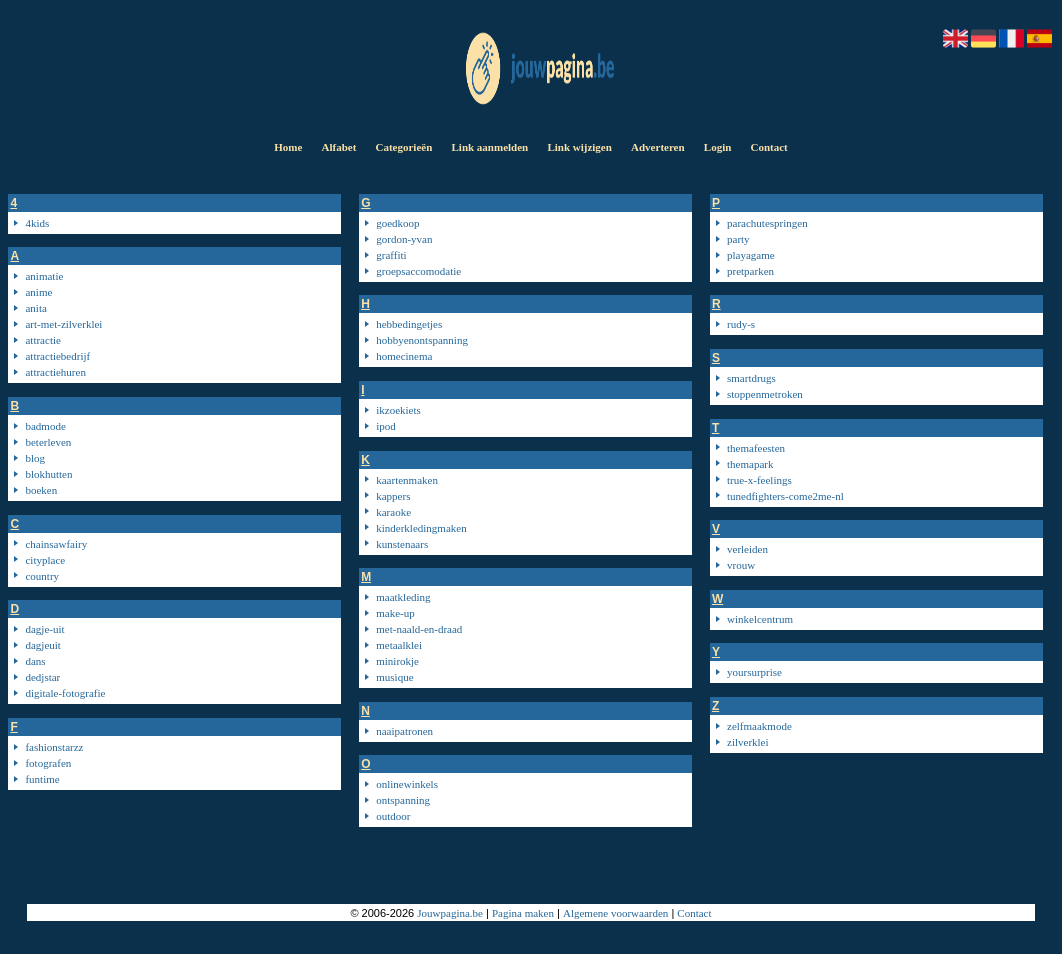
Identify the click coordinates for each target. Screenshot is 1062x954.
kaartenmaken (407, 480)
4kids (37, 223)
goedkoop (397, 223)
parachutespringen (767, 223)
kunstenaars (402, 544)
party (738, 239)
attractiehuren (55, 372)
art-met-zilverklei (63, 324)
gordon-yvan (404, 239)
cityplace (45, 560)
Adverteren (658, 147)
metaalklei (399, 645)
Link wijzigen (579, 147)
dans (35, 661)
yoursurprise (754, 672)
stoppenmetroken (765, 394)
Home (288, 147)
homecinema (404, 356)
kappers (393, 496)
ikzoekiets (398, 410)
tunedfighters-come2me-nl (785, 496)
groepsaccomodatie (418, 271)
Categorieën (403, 147)
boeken (41, 490)
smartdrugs (751, 378)
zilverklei (748, 742)
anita (35, 308)
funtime (42, 779)
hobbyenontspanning (422, 340)
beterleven (48, 442)
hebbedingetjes (409, 324)
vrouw (741, 565)
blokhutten (48, 474)
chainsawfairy (56, 544)
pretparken (750, 271)
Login (718, 147)
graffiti (391, 255)
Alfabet (338, 147)
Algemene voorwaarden (615, 913)
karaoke (393, 512)
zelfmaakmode (759, 726)
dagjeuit (42, 645)
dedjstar (42, 677)
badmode (45, 426)
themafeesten (756, 448)
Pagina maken (523, 913)
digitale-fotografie (65, 693)
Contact (769, 147)
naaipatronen (404, 731)
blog (35, 458)
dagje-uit (44, 629)
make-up (395, 613)
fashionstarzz (54, 747)
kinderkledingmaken (421, 528)
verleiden (747, 549)
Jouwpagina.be (450, 913)
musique (394, 677)
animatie (44, 276)
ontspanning (403, 800)
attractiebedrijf (57, 356)
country (42, 576)
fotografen (48, 763)
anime (38, 292)
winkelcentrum (760, 619)
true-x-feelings (759, 480)
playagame (751, 255)
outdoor (393, 816)
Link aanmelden (489, 147)
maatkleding (403, 597)
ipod (386, 426)
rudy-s (741, 324)
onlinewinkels (407, 784)
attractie (42, 340)
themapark (750, 464)
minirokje (397, 661)
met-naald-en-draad (419, 629)
